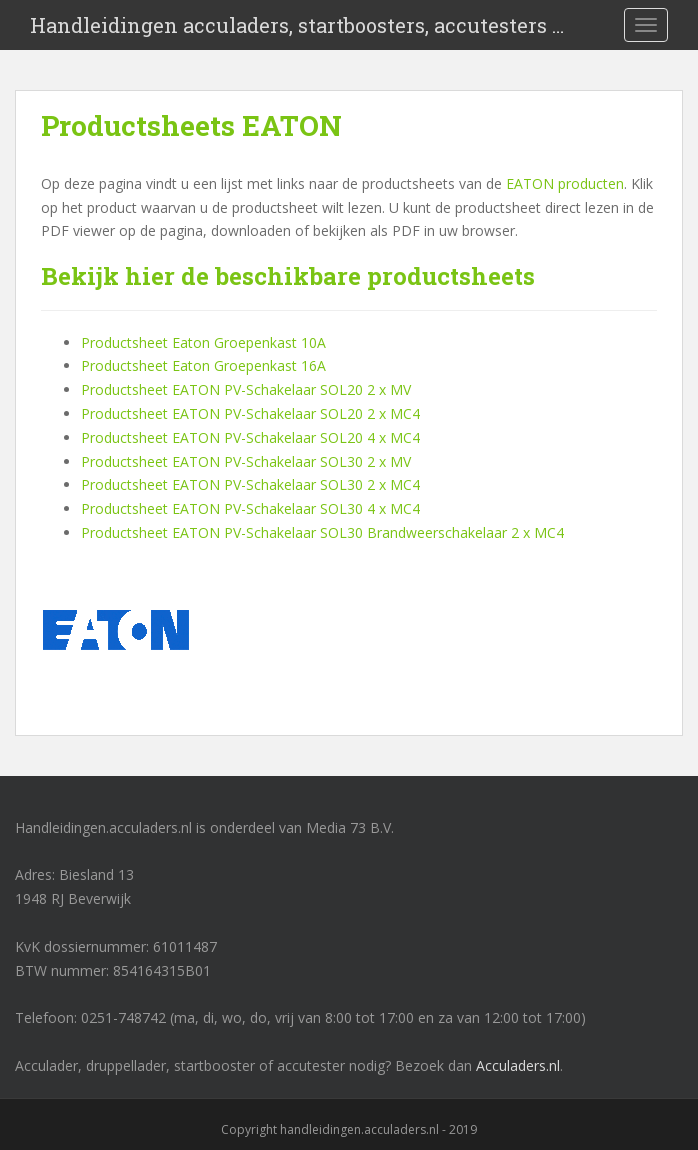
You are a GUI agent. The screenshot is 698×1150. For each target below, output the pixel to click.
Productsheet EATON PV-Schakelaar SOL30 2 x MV (246, 461)
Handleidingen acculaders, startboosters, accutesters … (297, 25)
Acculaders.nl (518, 1065)
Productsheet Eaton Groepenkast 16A (203, 365)
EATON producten (565, 183)
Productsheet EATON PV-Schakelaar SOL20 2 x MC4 (250, 413)
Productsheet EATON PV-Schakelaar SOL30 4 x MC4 (250, 508)
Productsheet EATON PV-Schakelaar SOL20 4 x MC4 (250, 437)
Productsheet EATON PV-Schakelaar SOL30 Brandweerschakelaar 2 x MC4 (322, 532)
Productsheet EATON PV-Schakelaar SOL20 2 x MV (246, 389)
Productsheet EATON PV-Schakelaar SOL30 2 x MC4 (250, 484)
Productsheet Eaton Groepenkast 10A (203, 342)
